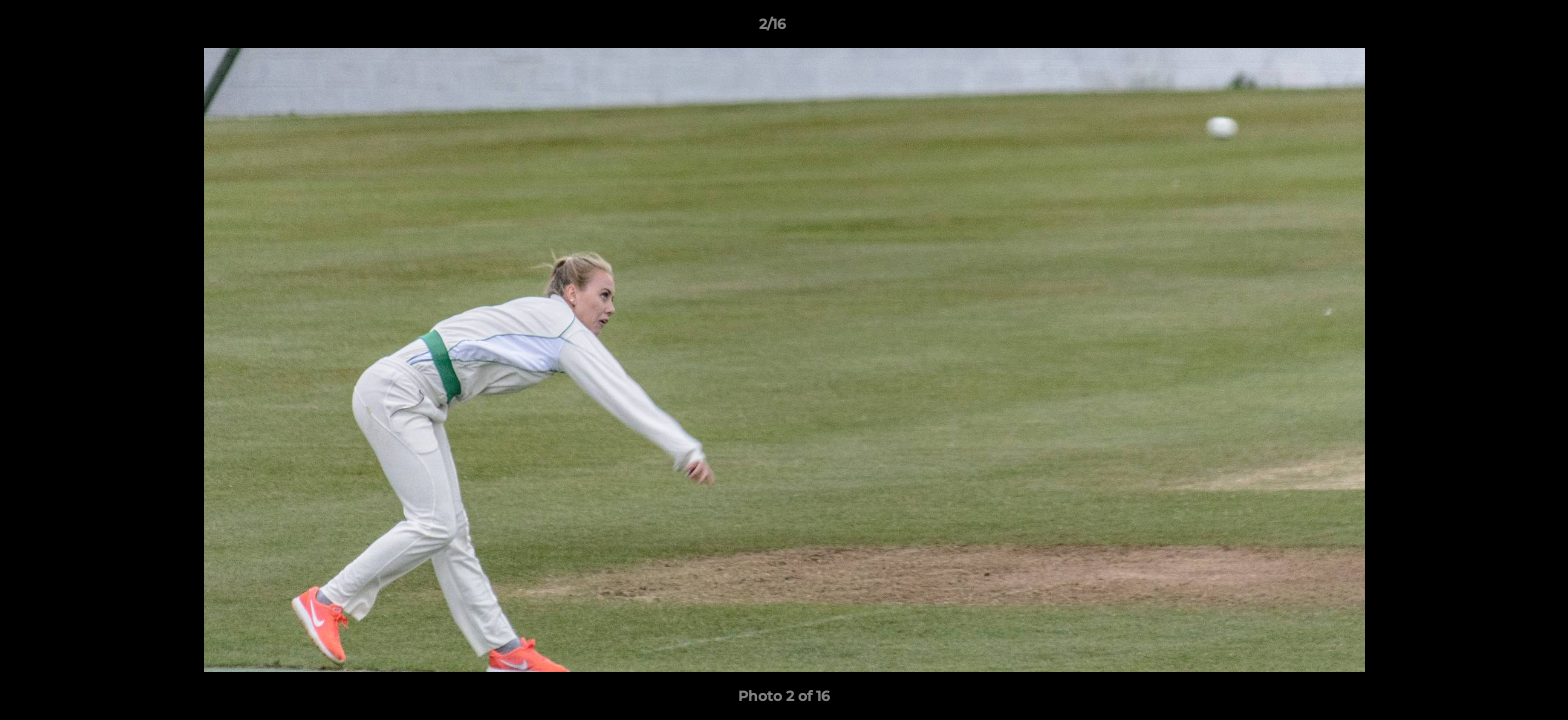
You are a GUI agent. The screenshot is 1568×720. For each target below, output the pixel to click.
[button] (1484, 29)
